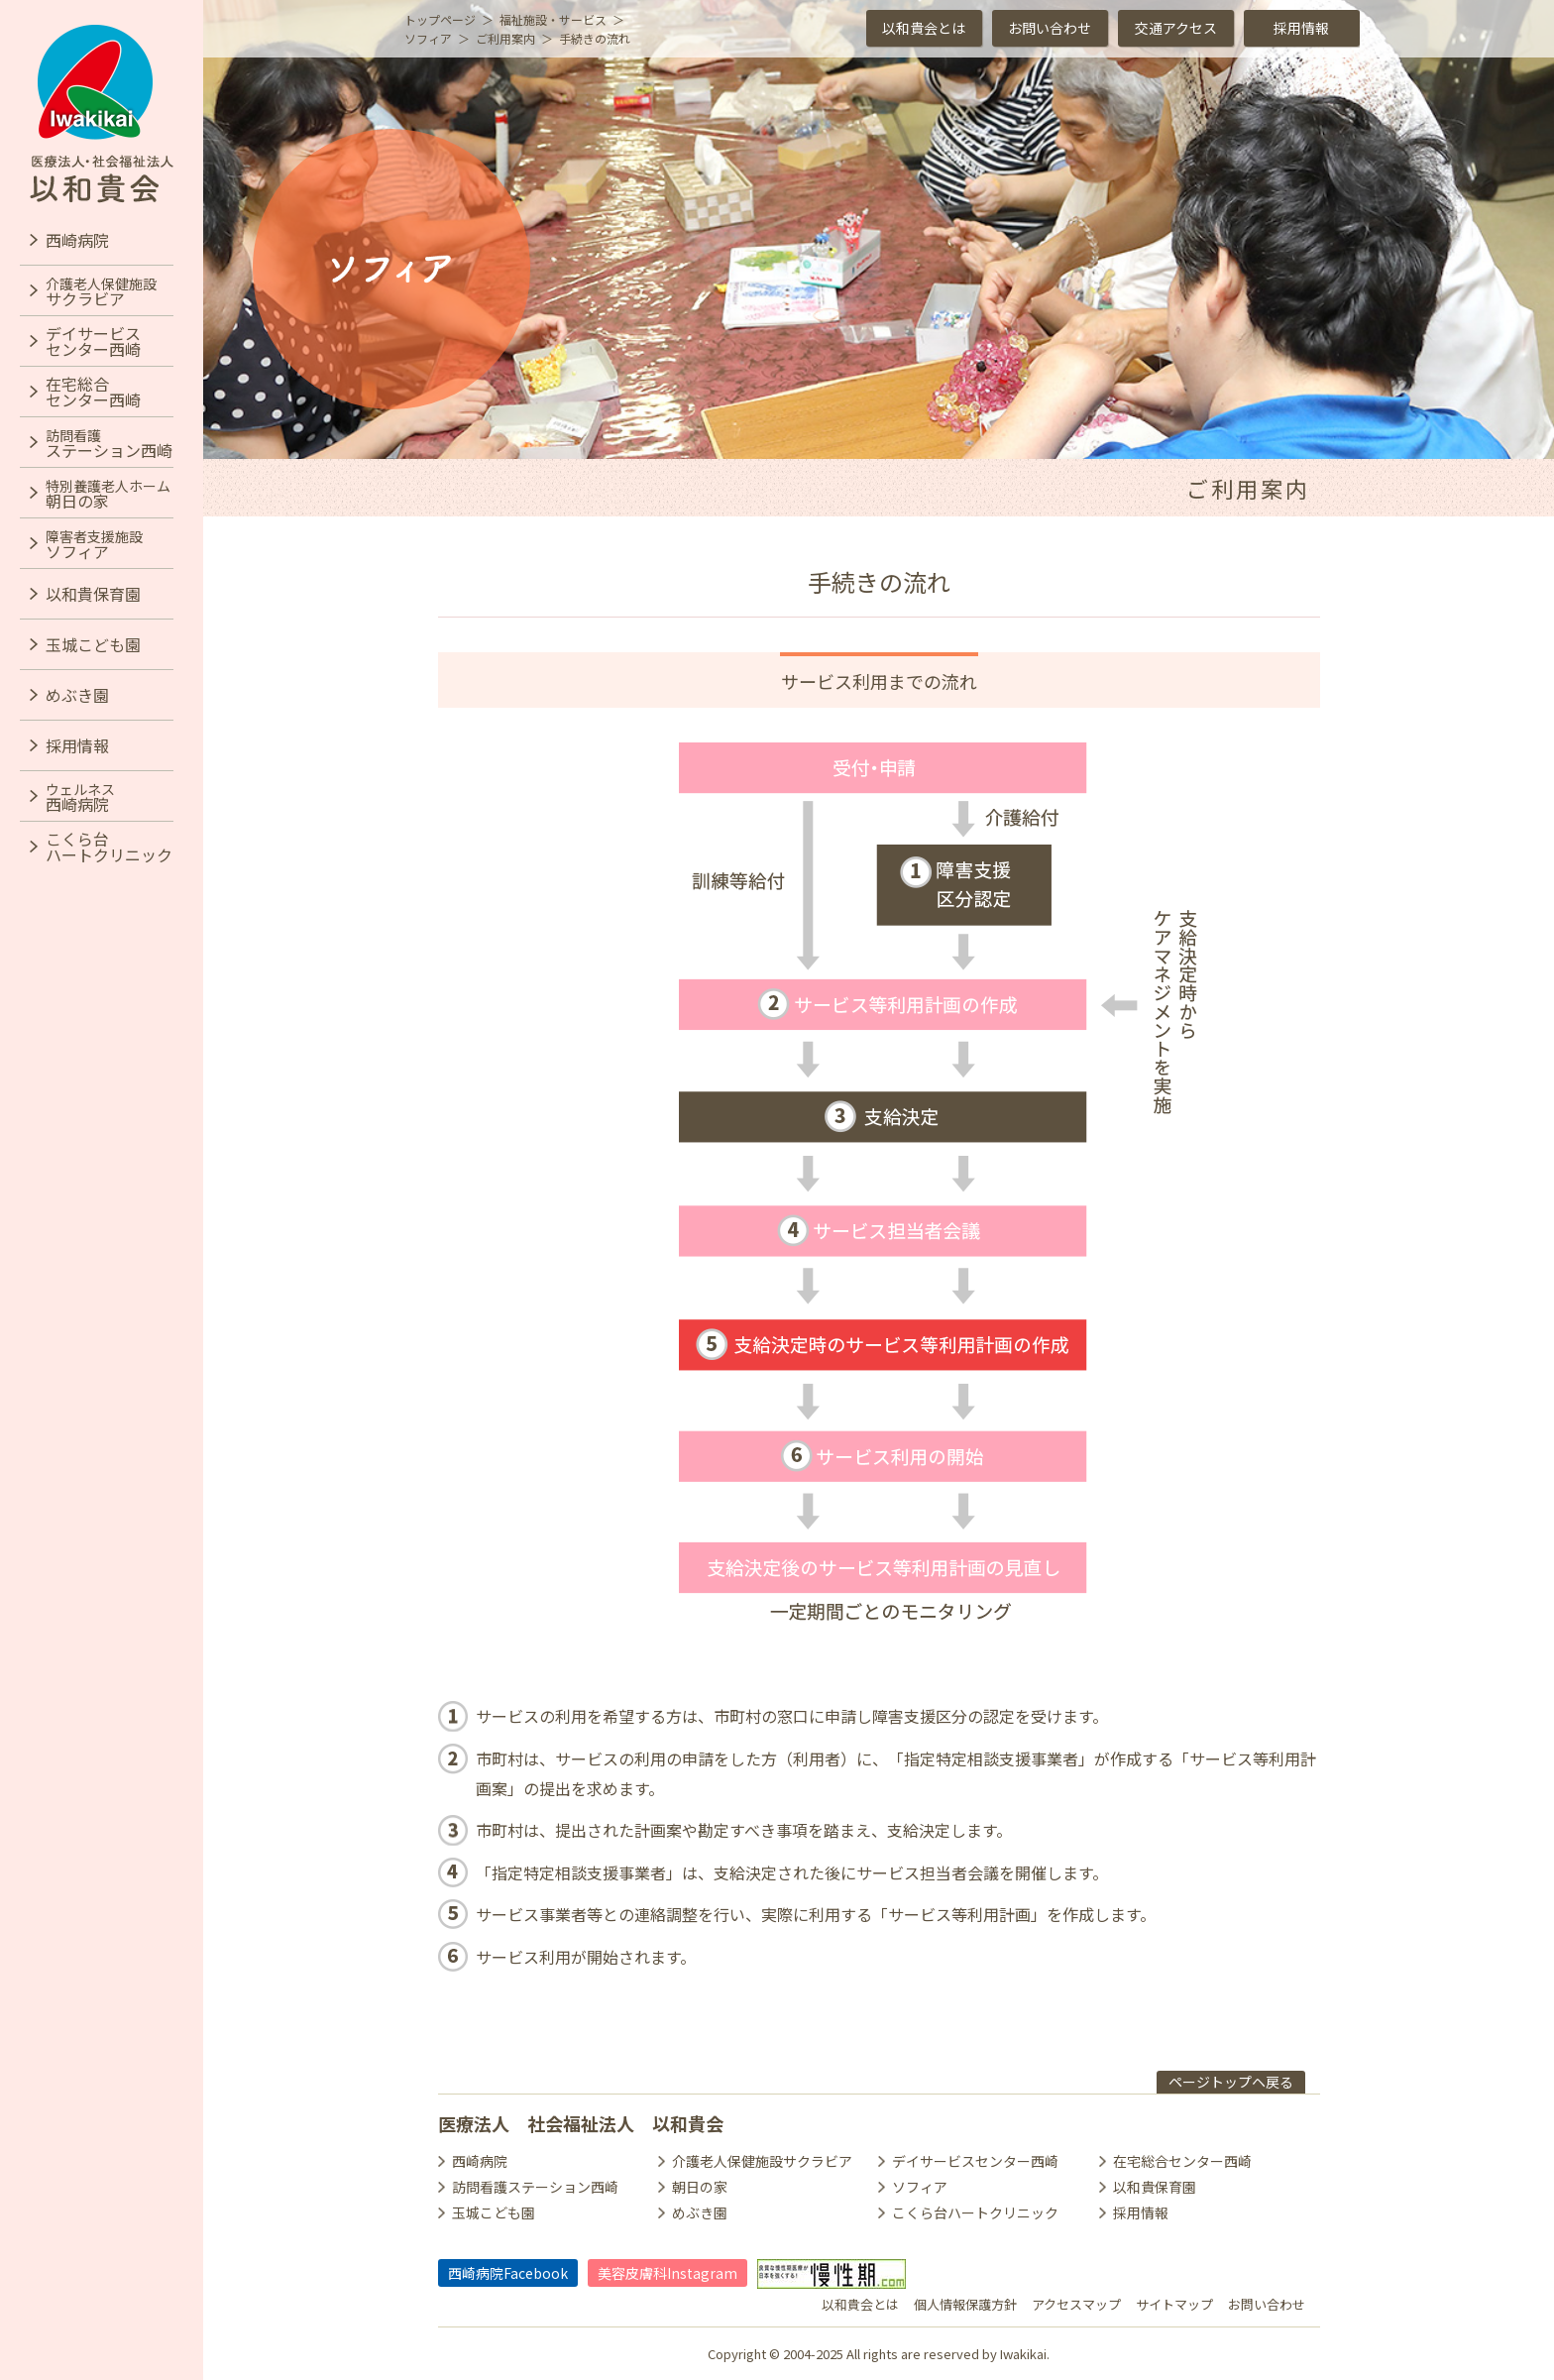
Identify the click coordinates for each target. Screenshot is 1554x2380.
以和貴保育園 (1154, 2187)
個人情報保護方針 (965, 2304)
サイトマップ (1174, 2304)
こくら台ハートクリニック (975, 2212)
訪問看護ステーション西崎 (535, 2187)
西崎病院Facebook (508, 2273)
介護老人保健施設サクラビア (762, 2161)
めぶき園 (699, 2212)
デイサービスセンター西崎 (975, 2161)
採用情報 (1301, 28)
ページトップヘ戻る (1230, 2082)
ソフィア (919, 2187)
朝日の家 (699, 2187)
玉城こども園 (493, 2212)
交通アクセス (1176, 28)
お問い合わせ (1049, 28)
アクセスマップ (1076, 2304)
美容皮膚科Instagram (667, 2273)
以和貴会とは (923, 28)
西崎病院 (479, 2161)
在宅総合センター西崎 (1182, 2161)
